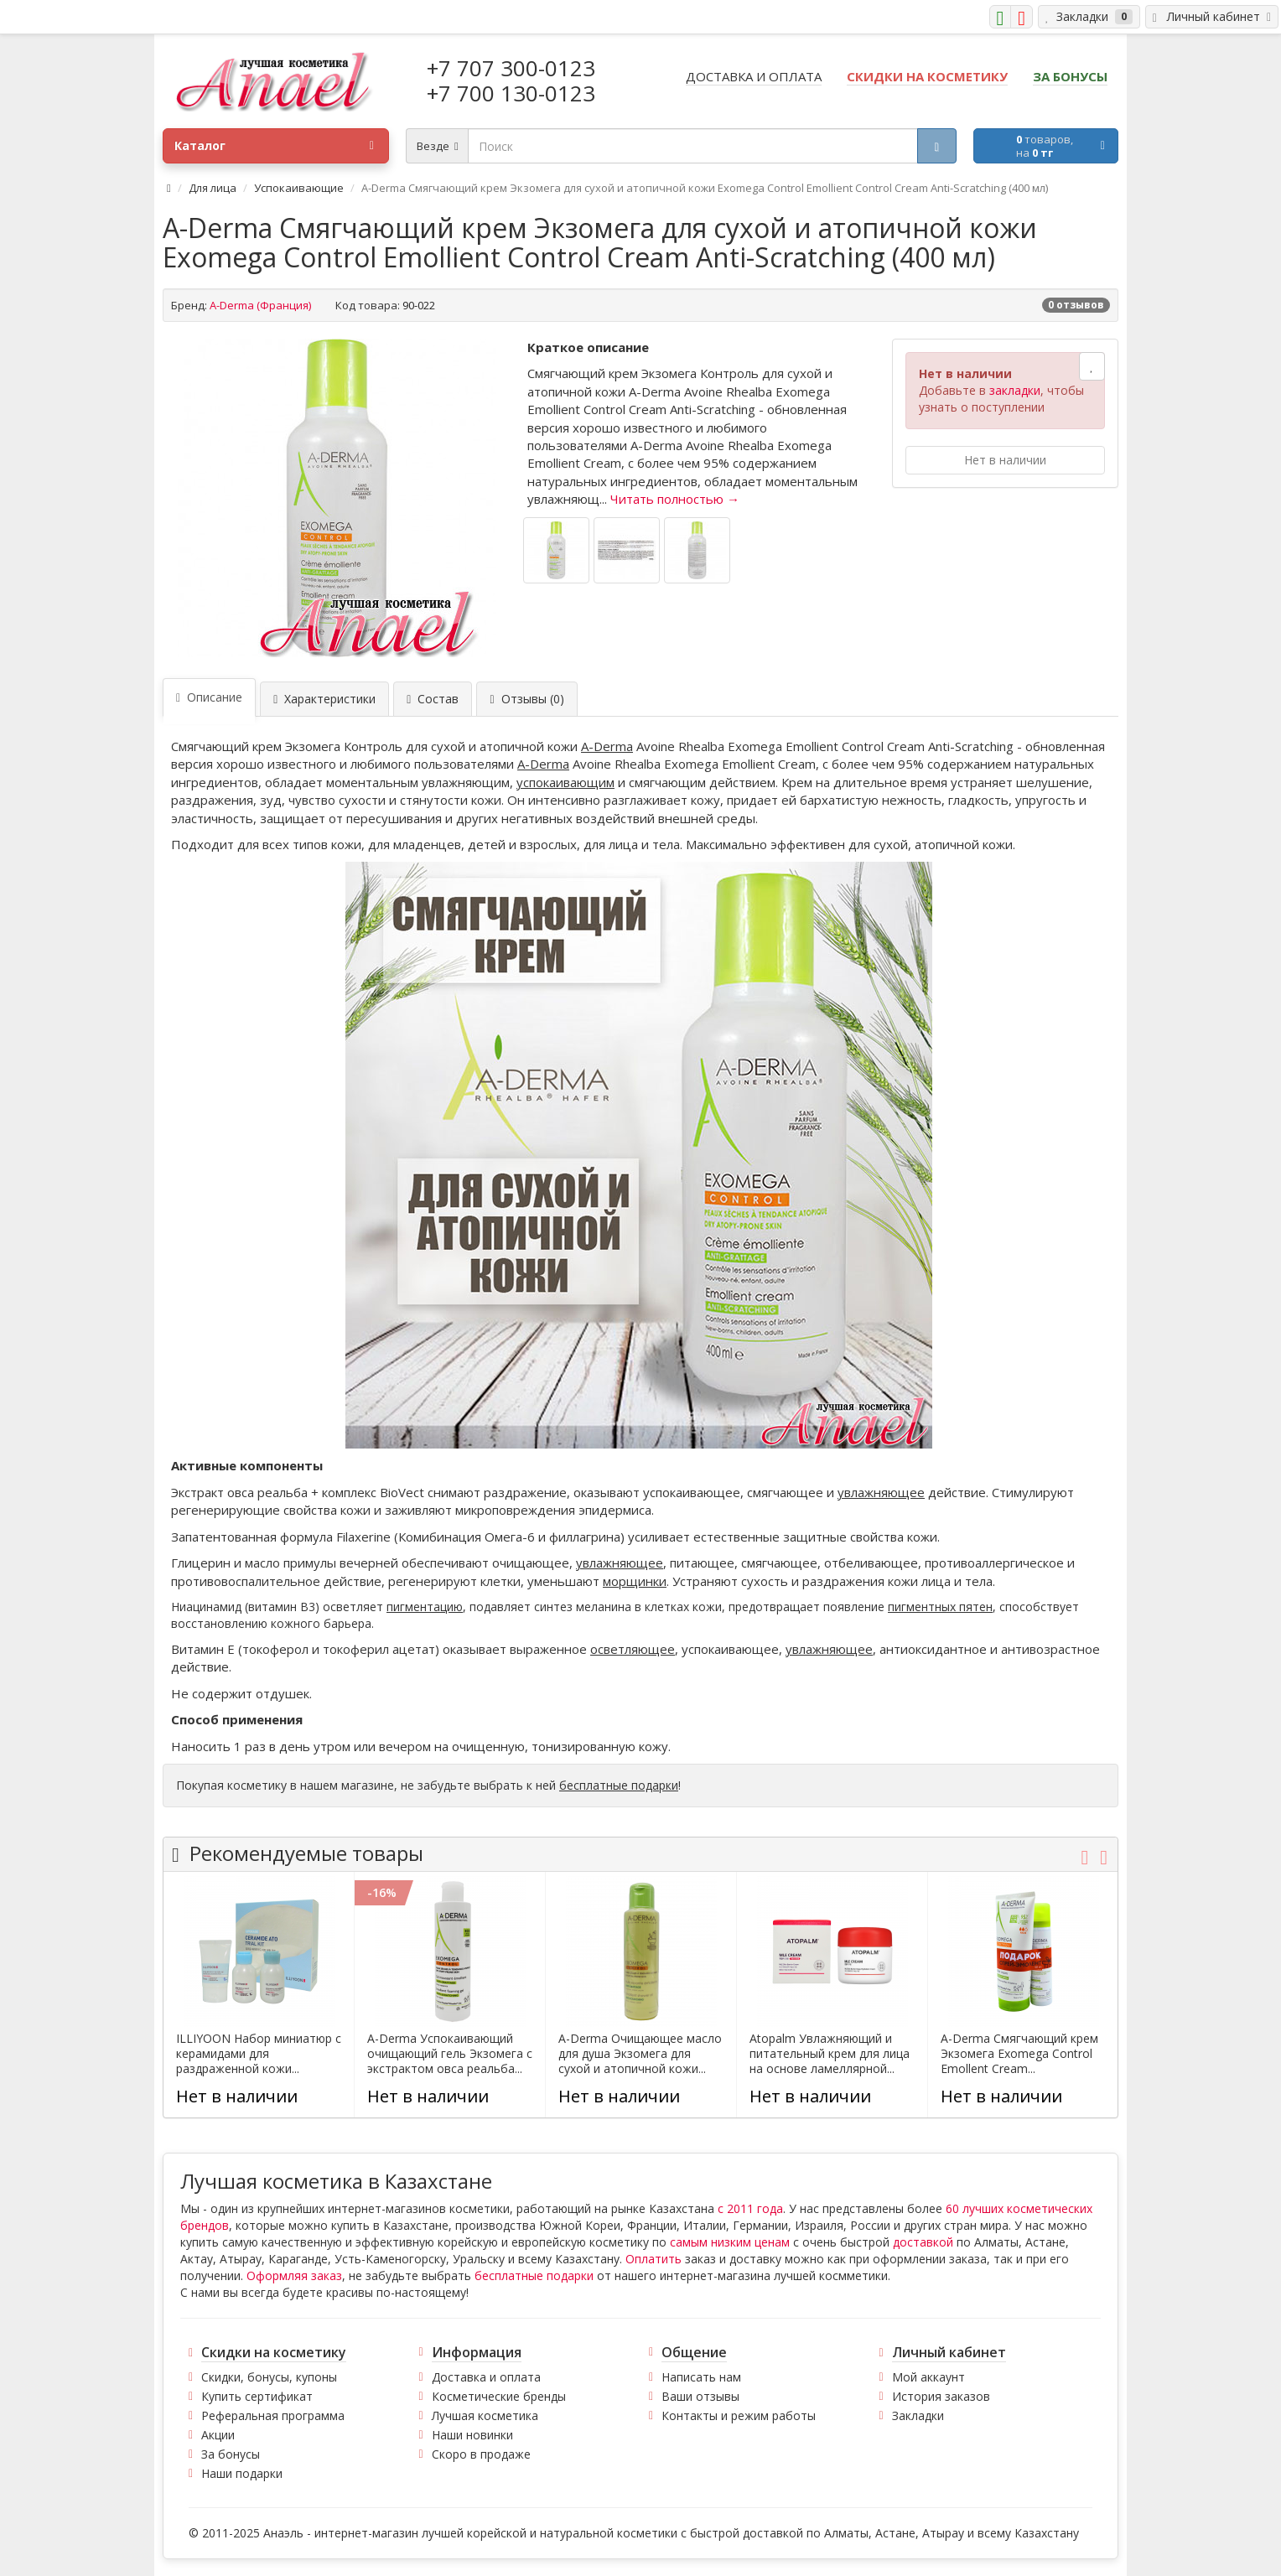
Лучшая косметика (485, 2415)
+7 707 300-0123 (511, 68)
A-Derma (607, 746)
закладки (1014, 390)
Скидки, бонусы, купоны (269, 2377)
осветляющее (632, 1648)
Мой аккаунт (928, 2377)
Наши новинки (472, 2435)
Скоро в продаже (481, 2454)
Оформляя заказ (294, 2275)
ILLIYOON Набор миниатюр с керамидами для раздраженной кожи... (258, 2053)
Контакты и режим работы (738, 2415)
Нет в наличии (1005, 460)
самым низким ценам (730, 2242)
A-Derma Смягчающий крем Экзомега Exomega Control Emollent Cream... (1019, 2053)
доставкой (923, 2242)
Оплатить (653, 2259)
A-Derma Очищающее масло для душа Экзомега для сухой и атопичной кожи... (640, 2053)
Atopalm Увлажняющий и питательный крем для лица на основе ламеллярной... (829, 2053)
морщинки (634, 1581)
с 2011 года (750, 2208)
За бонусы (230, 2454)
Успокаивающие (299, 187)
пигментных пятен (940, 1607)
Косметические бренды (499, 2396)
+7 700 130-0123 (511, 93)
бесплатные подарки (618, 1785)
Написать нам (701, 2377)
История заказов (941, 2396)
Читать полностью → (674, 498)
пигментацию (424, 1607)
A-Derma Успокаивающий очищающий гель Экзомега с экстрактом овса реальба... (449, 2053)
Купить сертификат (257, 2396)
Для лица (212, 187)
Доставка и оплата (486, 2377)
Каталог (274, 145)
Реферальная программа (273, 2415)
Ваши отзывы (700, 2396)
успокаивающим (565, 782)
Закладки (918, 2415)
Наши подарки (242, 2473)
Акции (218, 2435)
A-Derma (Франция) (260, 305)
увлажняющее (881, 1492)
